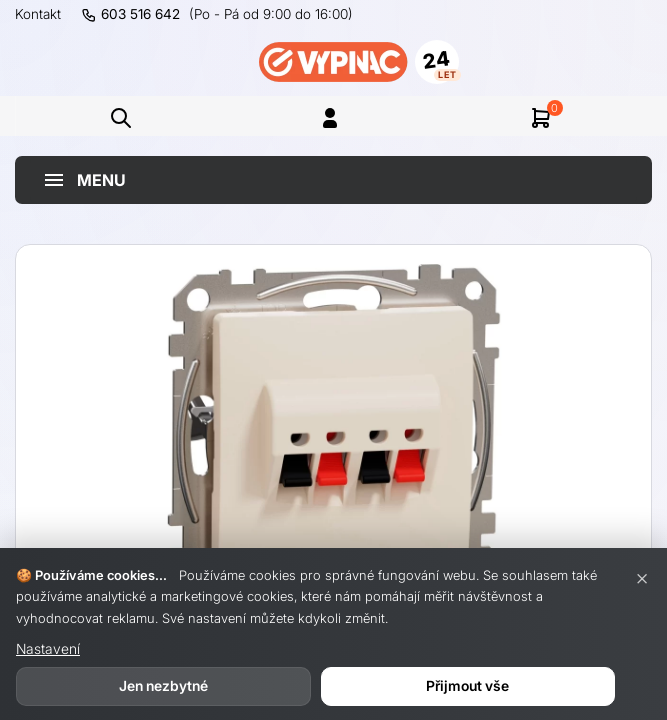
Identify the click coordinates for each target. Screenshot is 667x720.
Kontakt (38, 14)
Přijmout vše (467, 685)
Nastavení (48, 648)
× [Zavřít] (642, 577)
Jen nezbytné (163, 685)
